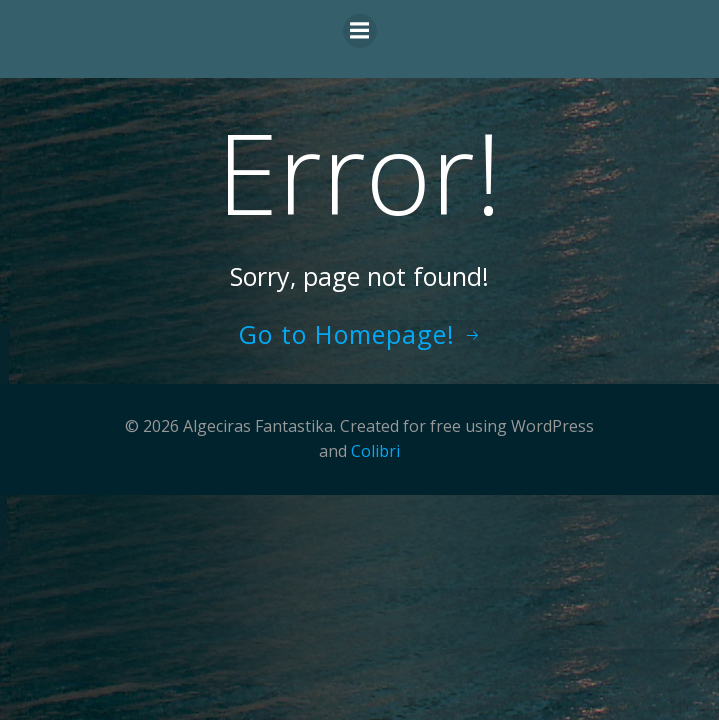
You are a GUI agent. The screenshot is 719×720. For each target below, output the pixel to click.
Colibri (375, 451)
